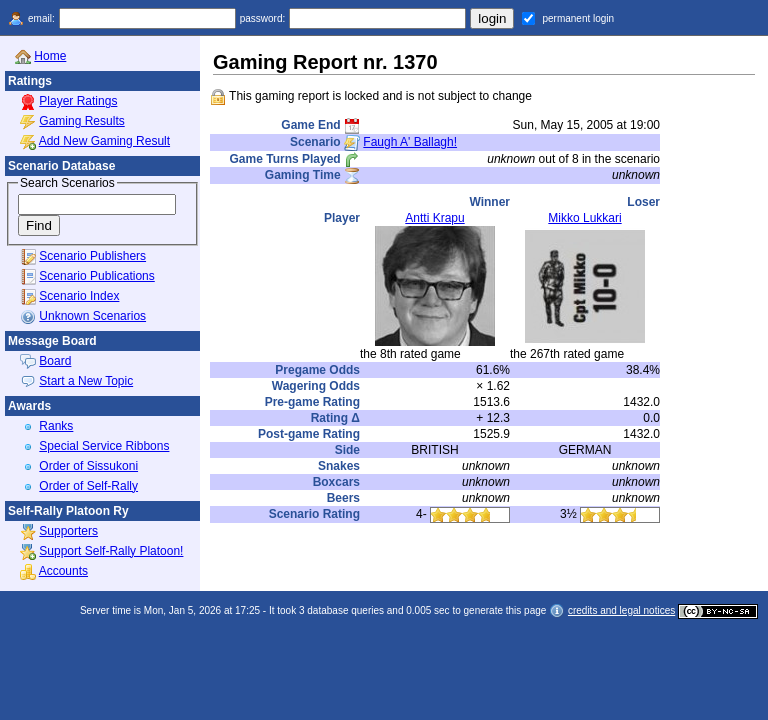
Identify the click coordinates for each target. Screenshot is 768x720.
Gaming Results (81, 121)
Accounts (63, 571)
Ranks (56, 426)
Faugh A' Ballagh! (410, 142)
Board (55, 361)
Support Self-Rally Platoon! (111, 551)
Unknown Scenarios (92, 316)
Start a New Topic (86, 381)
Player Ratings (78, 101)
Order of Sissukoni (88, 466)
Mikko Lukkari (584, 218)
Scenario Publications (96, 276)
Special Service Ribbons (104, 446)
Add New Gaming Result (104, 141)
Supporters (68, 531)
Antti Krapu (434, 218)
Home (50, 56)
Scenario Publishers (92, 256)
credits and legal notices (621, 610)
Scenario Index (79, 296)
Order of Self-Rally (88, 486)
